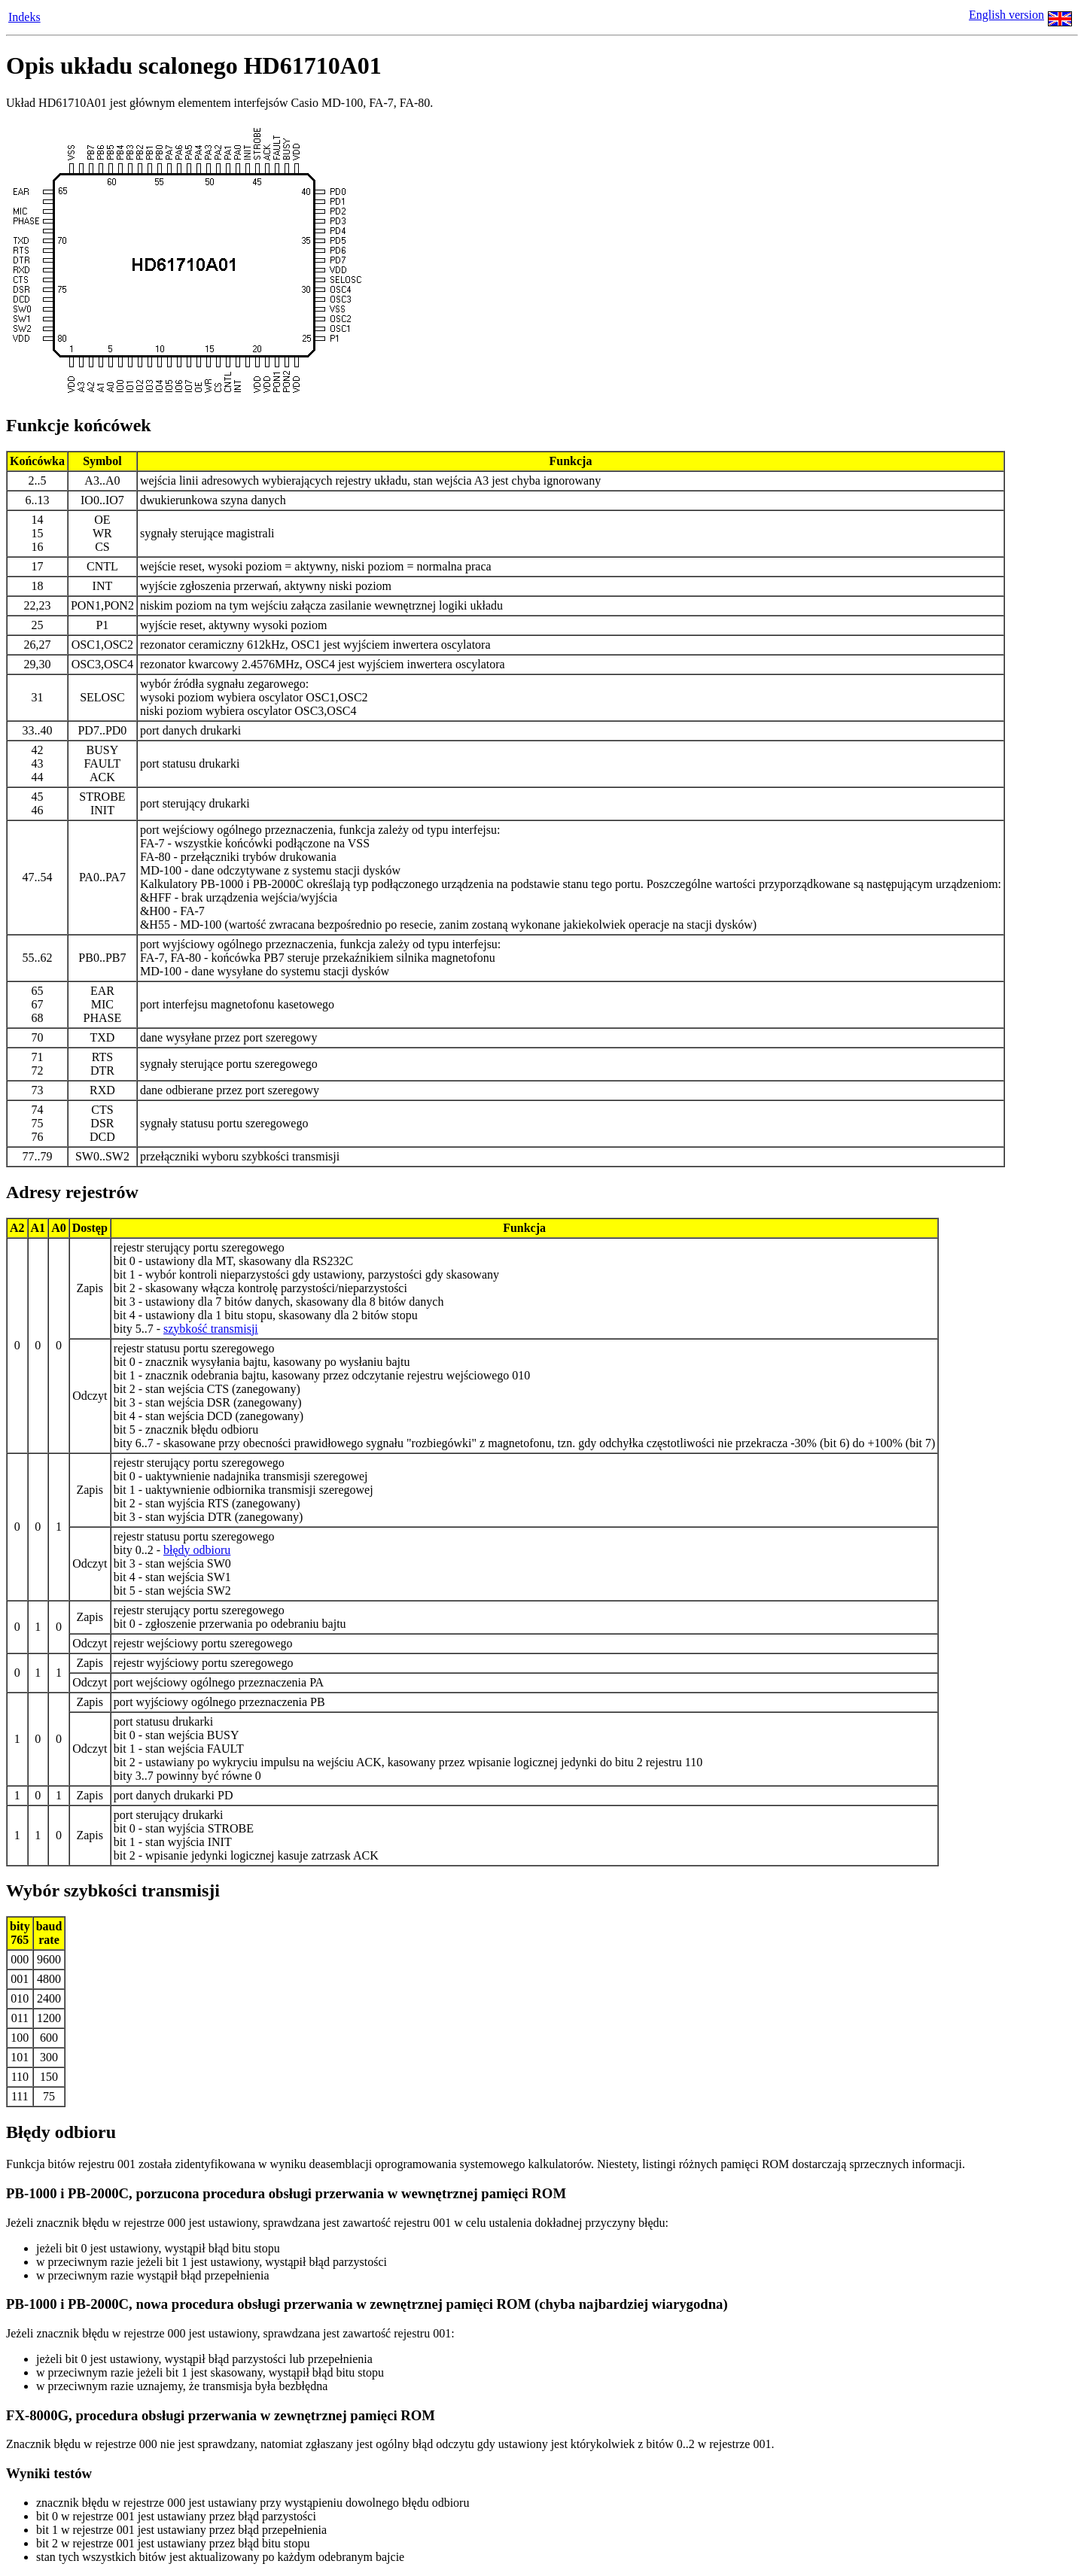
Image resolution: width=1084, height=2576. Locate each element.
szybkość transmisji (210, 1328)
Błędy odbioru (61, 2132)
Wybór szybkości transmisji (113, 1890)
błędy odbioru (196, 1549)
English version (1006, 14)
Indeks (24, 17)
